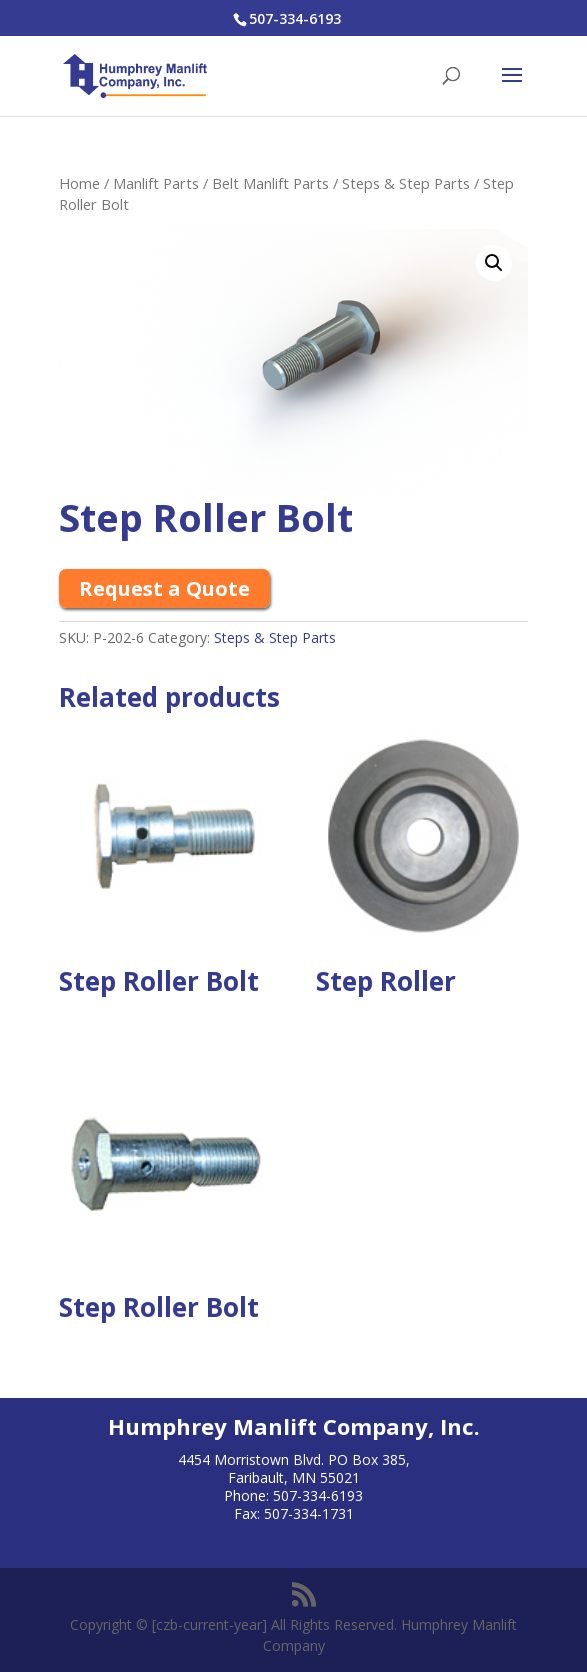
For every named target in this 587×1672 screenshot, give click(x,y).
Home (79, 183)
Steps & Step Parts (406, 183)
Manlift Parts (156, 183)
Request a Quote (164, 588)
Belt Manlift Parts (270, 183)
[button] (494, 263)
